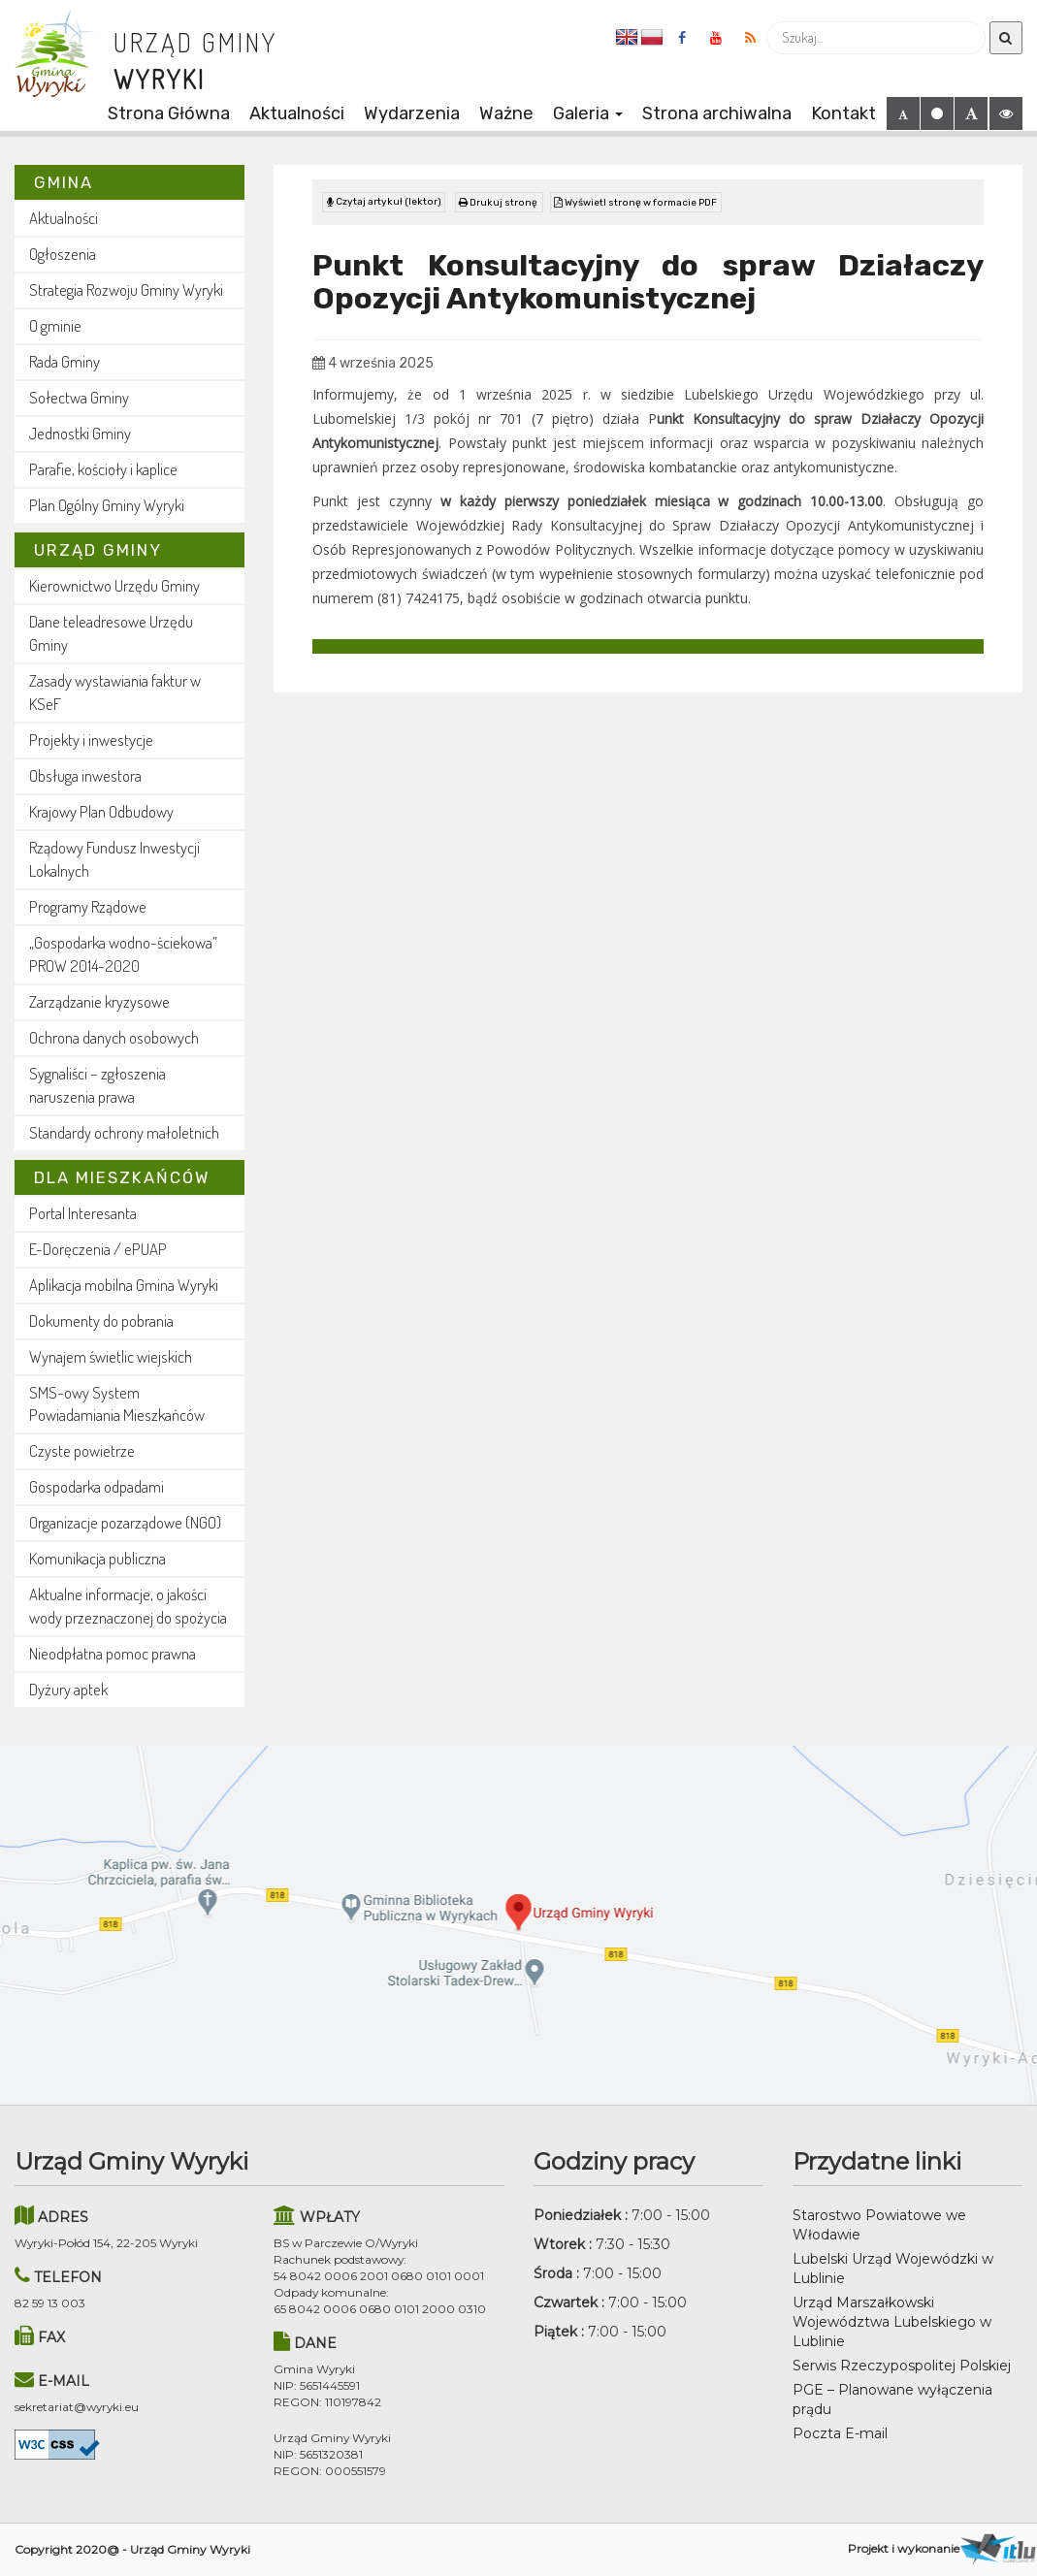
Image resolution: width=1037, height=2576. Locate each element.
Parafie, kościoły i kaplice (103, 469)
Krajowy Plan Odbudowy (101, 811)
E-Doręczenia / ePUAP (98, 1249)
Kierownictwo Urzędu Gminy (114, 585)
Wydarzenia (412, 113)
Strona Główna (169, 113)
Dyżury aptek (68, 1689)
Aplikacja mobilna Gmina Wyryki (123, 1284)
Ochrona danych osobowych (114, 1037)
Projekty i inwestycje (91, 739)
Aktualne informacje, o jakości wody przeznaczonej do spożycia (128, 1605)
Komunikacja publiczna (97, 1558)
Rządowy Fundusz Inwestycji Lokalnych (114, 859)
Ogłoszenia (62, 253)
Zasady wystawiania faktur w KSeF (115, 692)
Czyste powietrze (82, 1450)
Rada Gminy (64, 361)
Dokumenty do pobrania (101, 1320)
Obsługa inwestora (85, 775)
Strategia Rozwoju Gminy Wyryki (126, 289)
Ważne (506, 113)
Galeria (588, 113)
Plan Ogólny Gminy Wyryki (106, 505)
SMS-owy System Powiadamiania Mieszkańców (117, 1404)
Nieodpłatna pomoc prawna (112, 1653)
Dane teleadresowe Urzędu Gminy (111, 633)
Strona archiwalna (717, 113)
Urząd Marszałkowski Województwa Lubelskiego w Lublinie (892, 2322)
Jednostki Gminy (80, 433)
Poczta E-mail (840, 2433)
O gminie (55, 325)
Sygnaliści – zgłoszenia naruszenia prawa (97, 1085)
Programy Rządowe (87, 906)
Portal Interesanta (83, 1213)
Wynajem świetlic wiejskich (110, 1356)
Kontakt (843, 113)
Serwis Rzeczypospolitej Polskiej (902, 2365)
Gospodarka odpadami (96, 1486)
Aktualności (296, 113)
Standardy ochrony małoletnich (124, 1132)
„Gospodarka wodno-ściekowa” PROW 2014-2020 (123, 954)
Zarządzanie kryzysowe (99, 1001)
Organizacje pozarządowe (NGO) (125, 1522)
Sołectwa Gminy (79, 397)
